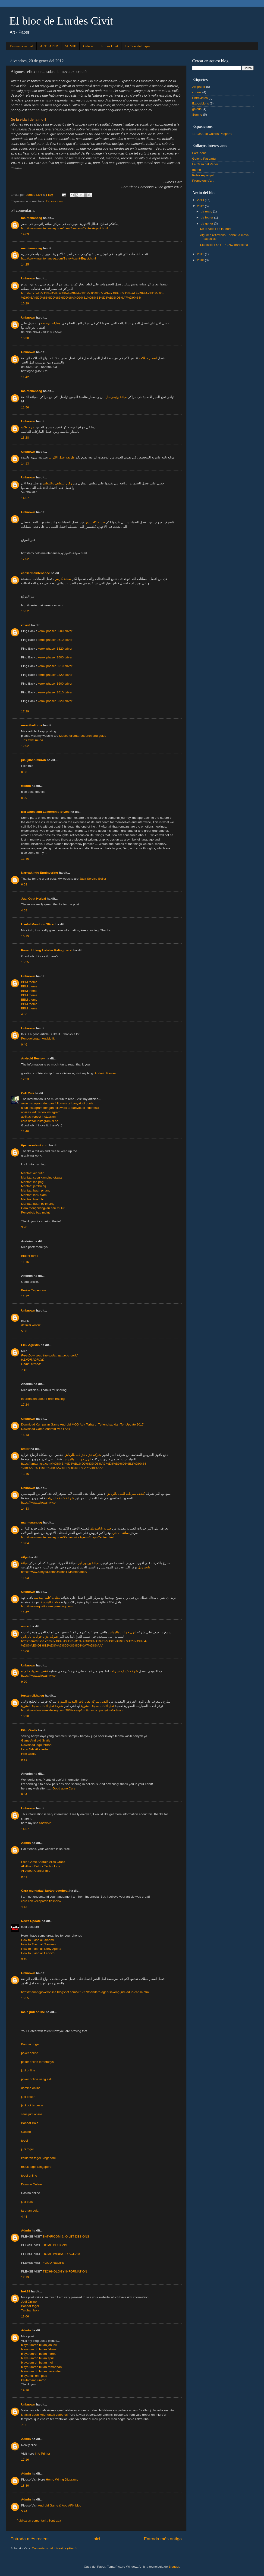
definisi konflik (31, 1325)
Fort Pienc (199, 153)
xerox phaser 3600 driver (55, 631)
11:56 (25, 407)
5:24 (24, 2511)
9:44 (24, 1876)
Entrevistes (200, 98)
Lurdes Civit (109, 46)
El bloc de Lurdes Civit (61, 21)
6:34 (24, 1794)
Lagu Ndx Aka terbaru (36, 1749)
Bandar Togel (30, 2044)
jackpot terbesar (32, 2105)
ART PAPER (49, 46)
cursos (196, 92)
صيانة (24, 1557)
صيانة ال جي (121, 1533)
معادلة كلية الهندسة (47, 1597)
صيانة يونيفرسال (116, 397)
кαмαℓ (25, 625)
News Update (31, 1921)
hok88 (25, 2291)
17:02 (25, 559)
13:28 (25, 437)
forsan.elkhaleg (32, 1695)
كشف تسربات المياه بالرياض (126, 1493)
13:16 (25, 1474)
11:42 (25, 377)
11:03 (25, 1578)
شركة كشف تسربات (60, 1498)
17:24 (25, 1404)
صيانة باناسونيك (100, 1528)
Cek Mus (27, 1093)
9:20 (24, 1227)
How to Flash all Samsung (39, 1944)
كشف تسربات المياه (34, 1671)
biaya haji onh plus (34, 2375)
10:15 (25, 936)
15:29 (25, 303)
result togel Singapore (36, 2166)
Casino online (30, 2193)
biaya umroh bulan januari (39, 2345)
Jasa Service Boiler (92, 878)
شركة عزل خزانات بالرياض (82, 1455)
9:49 (24, 1959)
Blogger (174, 2566)
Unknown (28, 278)
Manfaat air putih (32, 1173)
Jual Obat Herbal (33, 898)
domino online (31, 2088)
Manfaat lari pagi (32, 1182)
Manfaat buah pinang (35, 1190)
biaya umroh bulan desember (41, 2371)
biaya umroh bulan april (37, 2358)
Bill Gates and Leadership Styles (45, 811)
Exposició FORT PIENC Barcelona (224, 245)
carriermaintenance (35, 573)
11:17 (25, 1296)
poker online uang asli (36, 2079)
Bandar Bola (29, 2123)
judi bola (27, 2201)
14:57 (25, 498)
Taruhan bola (30, 2310)
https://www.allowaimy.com (39, 1502)
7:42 (24, 1370)
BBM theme (29, 982)
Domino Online (31, 2184)
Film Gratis (29, 1730)
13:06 (25, 1651)
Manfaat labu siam (34, 1195)
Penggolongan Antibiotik (38, 1038)
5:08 (24, 1331)
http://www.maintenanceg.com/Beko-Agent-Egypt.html (58, 258)
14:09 (25, 234)
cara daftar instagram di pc (39, 1121)
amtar (25, 1449)
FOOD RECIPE (53, 2262)
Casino (26, 2131)
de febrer (207, 217)
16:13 (25, 1435)
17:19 (25, 2277)
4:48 (24, 2216)
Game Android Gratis (35, 1740)
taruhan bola (29, 2210)
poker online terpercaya (37, 2062)
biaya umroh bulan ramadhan (41, 2367)
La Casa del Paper (138, 46)
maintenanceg (31, 218)
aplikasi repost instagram (38, 1116)
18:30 (25, 2485)
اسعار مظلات (148, 358)
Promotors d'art (203, 180)
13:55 (25, 1998)
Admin (26, 1843)
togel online (29, 2175)
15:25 (25, 962)
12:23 (25, 1079)
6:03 (24, 884)
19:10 (25, 2390)
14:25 (25, 264)
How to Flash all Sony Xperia (41, 1948)
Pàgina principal (21, 46)
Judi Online (29, 2301)
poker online (29, 2053)
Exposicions (54, 201)
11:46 (25, 858)
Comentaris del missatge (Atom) (54, 2548)
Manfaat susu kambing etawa (41, 1177)
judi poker (28, 2097)
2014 (201, 200)
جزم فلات (28, 427)
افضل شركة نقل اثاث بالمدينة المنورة (82, 1701)
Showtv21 (46, 1823)
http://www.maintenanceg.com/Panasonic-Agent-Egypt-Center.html (67, 1537)
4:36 (24, 1014)
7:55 (24, 2425)
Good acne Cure (64, 1788)
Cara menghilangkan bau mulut (43, 1208)
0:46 (24, 1044)
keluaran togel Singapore (38, 2158)
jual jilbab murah (33, 760)
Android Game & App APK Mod (59, 2505)
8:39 (24, 798)
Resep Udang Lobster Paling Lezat (46, 950)
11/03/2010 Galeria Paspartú (212, 134)
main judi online (33, 2012)
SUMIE (70, 46)
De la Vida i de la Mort (215, 229)
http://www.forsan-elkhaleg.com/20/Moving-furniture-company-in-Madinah (72, 1710)
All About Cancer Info (35, 1870)
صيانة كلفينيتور (95, 522)
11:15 (25, 1262)
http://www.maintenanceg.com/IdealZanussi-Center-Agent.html (64, 228)
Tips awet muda (32, 740)
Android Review (33, 1058)
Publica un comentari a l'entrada (38, 2520)
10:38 (25, 338)
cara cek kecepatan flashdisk (41, 1901)
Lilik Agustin (30, 1345)
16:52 (25, 611)
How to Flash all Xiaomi (37, 1940)
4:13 (24, 1907)
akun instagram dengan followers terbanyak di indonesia (60, 1107)
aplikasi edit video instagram (40, 1112)
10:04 (25, 1543)
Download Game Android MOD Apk (45, 1429)
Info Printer (42, 2453)
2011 (201, 254)
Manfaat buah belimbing (37, 1203)
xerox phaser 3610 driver (55, 640)
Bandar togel (30, 2306)
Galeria (88, 46)
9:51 (24, 1759)
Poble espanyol (203, 175)
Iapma (196, 169)
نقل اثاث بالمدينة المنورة (97, 1706)
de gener (207, 223)
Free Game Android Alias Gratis (43, 1862)
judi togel (27, 2149)
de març (207, 211)
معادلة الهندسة (51, 323)
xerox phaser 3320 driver (55, 648)
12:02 (25, 746)
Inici (96, 2538)
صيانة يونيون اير (88, 1563)
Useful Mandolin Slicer (38, 924)
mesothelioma (31, 725)
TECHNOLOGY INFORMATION (65, 2271)
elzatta (26, 785)
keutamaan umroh (33, 2380)
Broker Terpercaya (34, 1290)
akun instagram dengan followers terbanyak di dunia (57, 1103)
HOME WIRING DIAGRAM (61, 2254)
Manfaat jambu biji (34, 1186)
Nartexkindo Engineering (39, 872)
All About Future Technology (40, 1866)
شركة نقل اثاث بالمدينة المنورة (42, 1706)
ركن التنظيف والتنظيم (57, 483)
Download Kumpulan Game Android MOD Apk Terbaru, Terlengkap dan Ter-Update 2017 (82, 1424)
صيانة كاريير (63, 579)
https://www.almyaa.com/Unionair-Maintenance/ (54, 1572)
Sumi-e (197, 114)
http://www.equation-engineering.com (46, 1606)
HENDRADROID (32, 1359)
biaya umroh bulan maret (38, 2353)
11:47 (25, 1612)
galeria (197, 109)
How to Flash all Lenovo (37, 1953)
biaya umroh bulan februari (39, 2349)
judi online (28, 2070)
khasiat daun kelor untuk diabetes (44, 2414)
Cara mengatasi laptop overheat (45, 1890)
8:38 (24, 772)
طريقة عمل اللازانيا (62, 457)
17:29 (25, 711)
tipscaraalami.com (34, 1145)
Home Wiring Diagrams (62, 2479)
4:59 (24, 910)
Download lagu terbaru (37, 1745)
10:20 (25, 1716)
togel (24, 2140)
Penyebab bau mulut (35, 1212)
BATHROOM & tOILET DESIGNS (66, 2236)
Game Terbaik (31, 1364)
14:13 (25, 463)
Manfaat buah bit (32, 1199)
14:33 (25, 1508)
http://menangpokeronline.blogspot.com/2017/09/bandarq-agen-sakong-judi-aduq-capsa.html (85, 1992)
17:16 (25, 2459)
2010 (201, 260)
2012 (201, 206)
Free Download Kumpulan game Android (49, 1355)
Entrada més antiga (163, 2538)
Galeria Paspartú (204, 158)
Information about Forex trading (43, 1398)
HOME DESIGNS (55, 2245)
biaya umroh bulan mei (37, 2362)
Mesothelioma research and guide (82, 735)
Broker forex (29, 1256)
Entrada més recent (29, 2538)
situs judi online (31, 2114)
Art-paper (198, 87)
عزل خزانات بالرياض (77, 1459)
